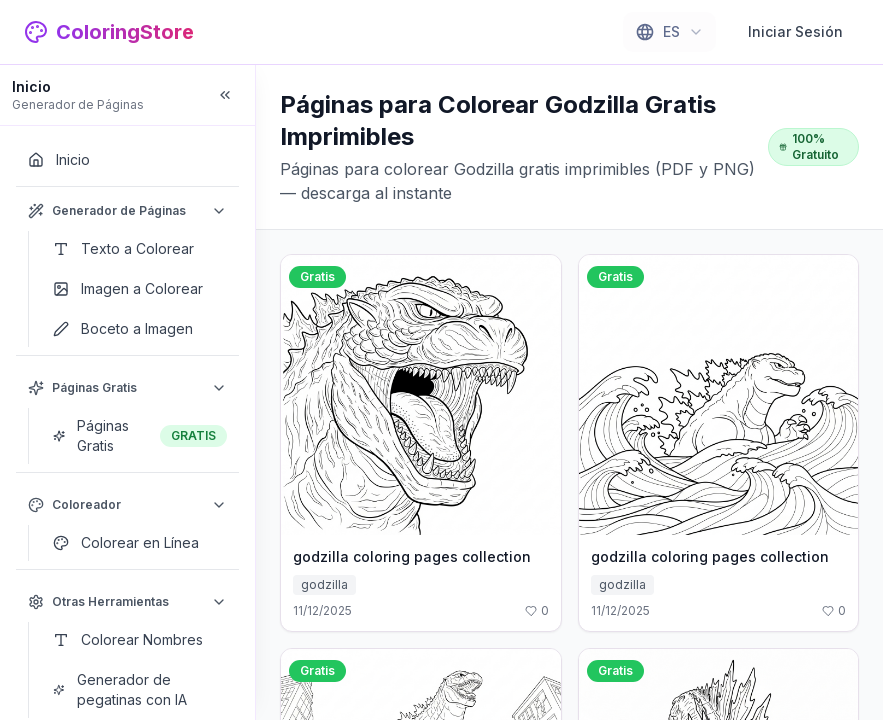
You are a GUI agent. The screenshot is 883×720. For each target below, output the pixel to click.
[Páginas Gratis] (140, 436)
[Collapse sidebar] (225, 95)
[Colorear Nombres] (140, 640)
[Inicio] (127, 160)
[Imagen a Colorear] (140, 289)
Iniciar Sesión (795, 31)
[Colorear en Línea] (140, 543)
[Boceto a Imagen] (140, 329)
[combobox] (669, 32)
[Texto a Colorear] (140, 249)
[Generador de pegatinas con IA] (140, 690)
